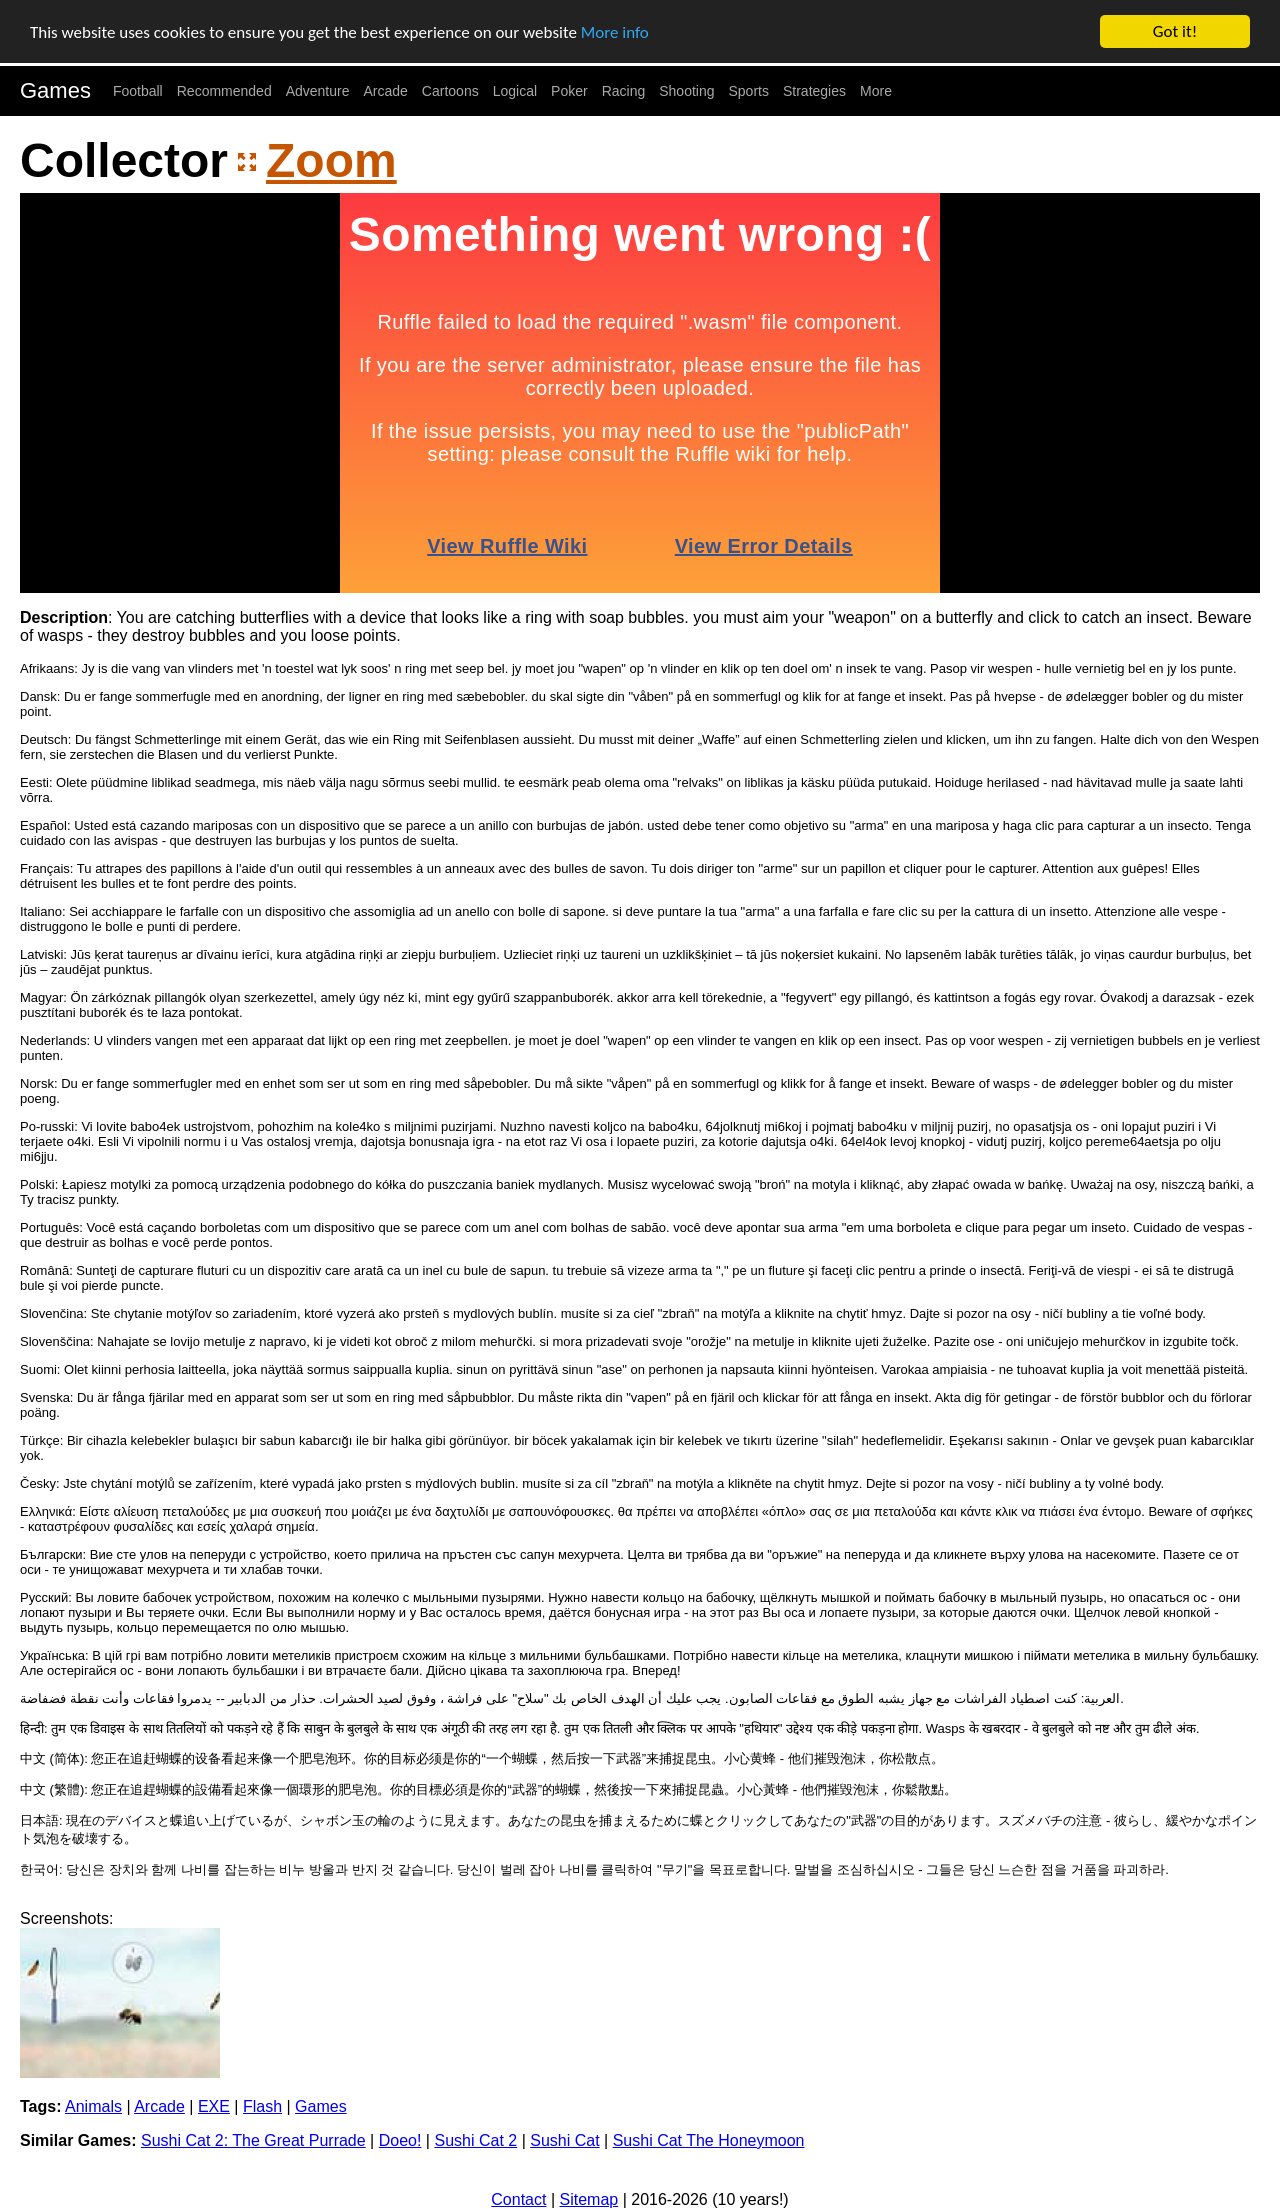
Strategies (814, 91)
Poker (569, 91)
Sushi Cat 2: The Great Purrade (253, 2140)
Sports (749, 91)
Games (55, 90)
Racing (624, 91)
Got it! (1175, 31)
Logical (515, 91)
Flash (262, 2106)
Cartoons (450, 91)
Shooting (686, 91)
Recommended (224, 91)
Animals (93, 2106)
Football (138, 91)
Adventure (318, 91)
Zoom (331, 160)
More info (615, 31)
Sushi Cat (564, 2140)
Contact (518, 2199)
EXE (214, 2106)
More (876, 91)
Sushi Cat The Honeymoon (709, 2140)
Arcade (386, 91)
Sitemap (589, 2199)
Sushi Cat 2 (475, 2140)
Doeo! (400, 2140)
